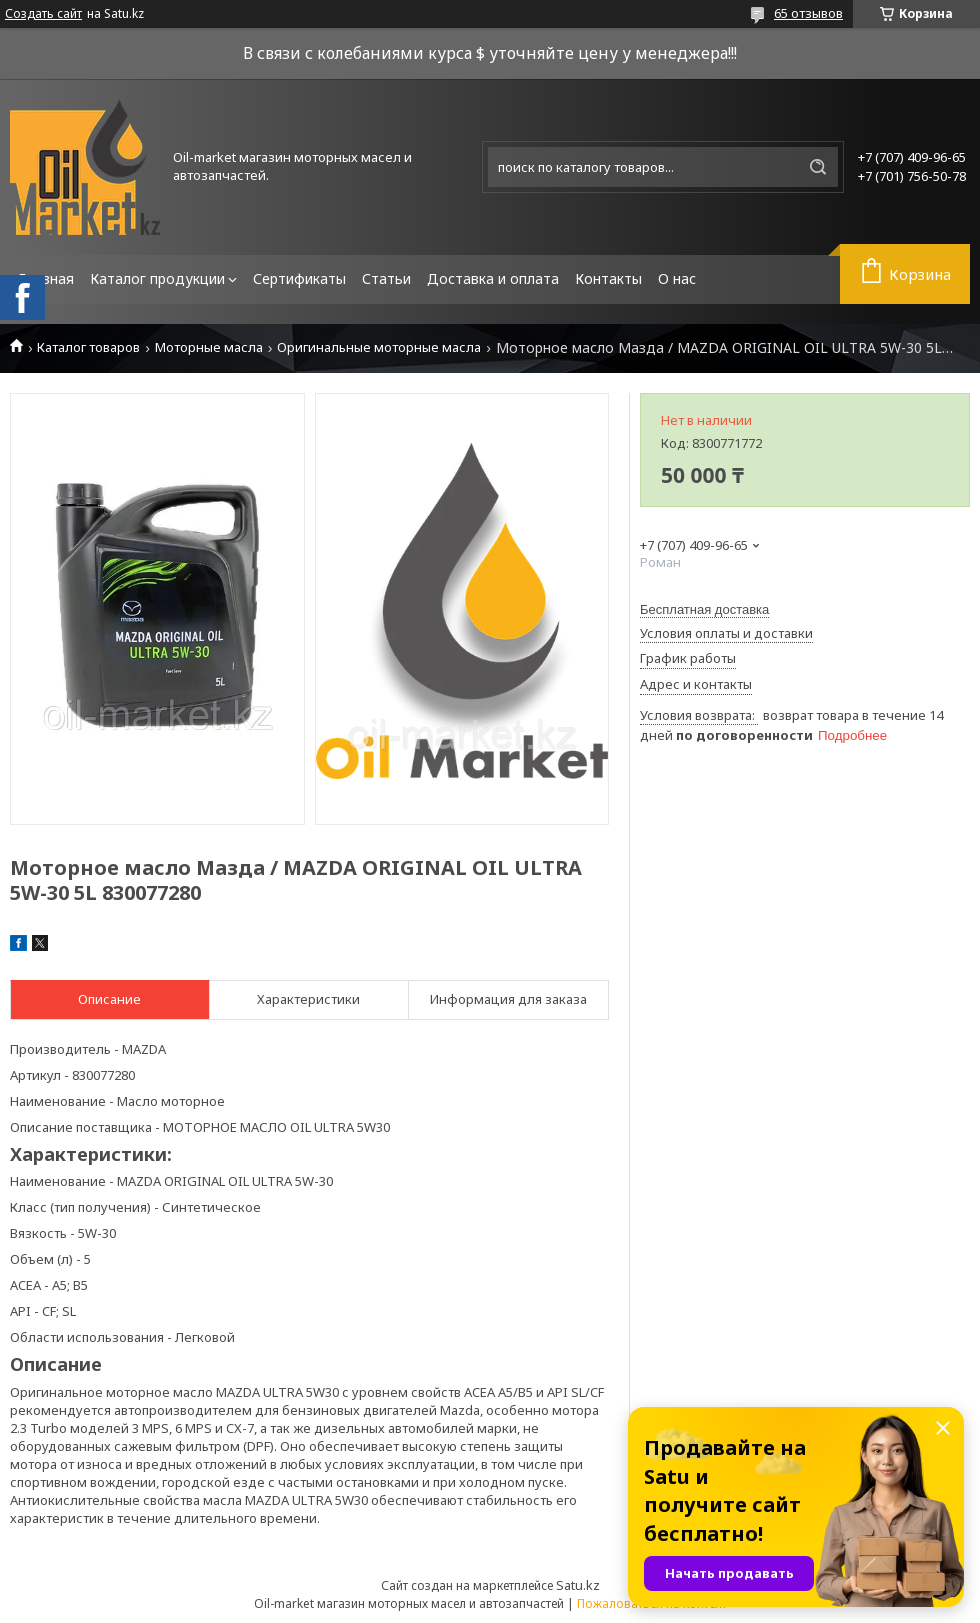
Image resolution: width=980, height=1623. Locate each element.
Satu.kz (578, 1585)
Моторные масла (209, 347)
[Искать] (818, 167)
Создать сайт (43, 14)
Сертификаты (299, 278)
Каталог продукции (157, 278)
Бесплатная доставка (704, 609)
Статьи (386, 278)
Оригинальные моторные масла (379, 347)
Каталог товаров (88, 347)
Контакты (608, 278)
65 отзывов (808, 13)
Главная (46, 278)
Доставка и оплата (493, 278)
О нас (677, 278)
